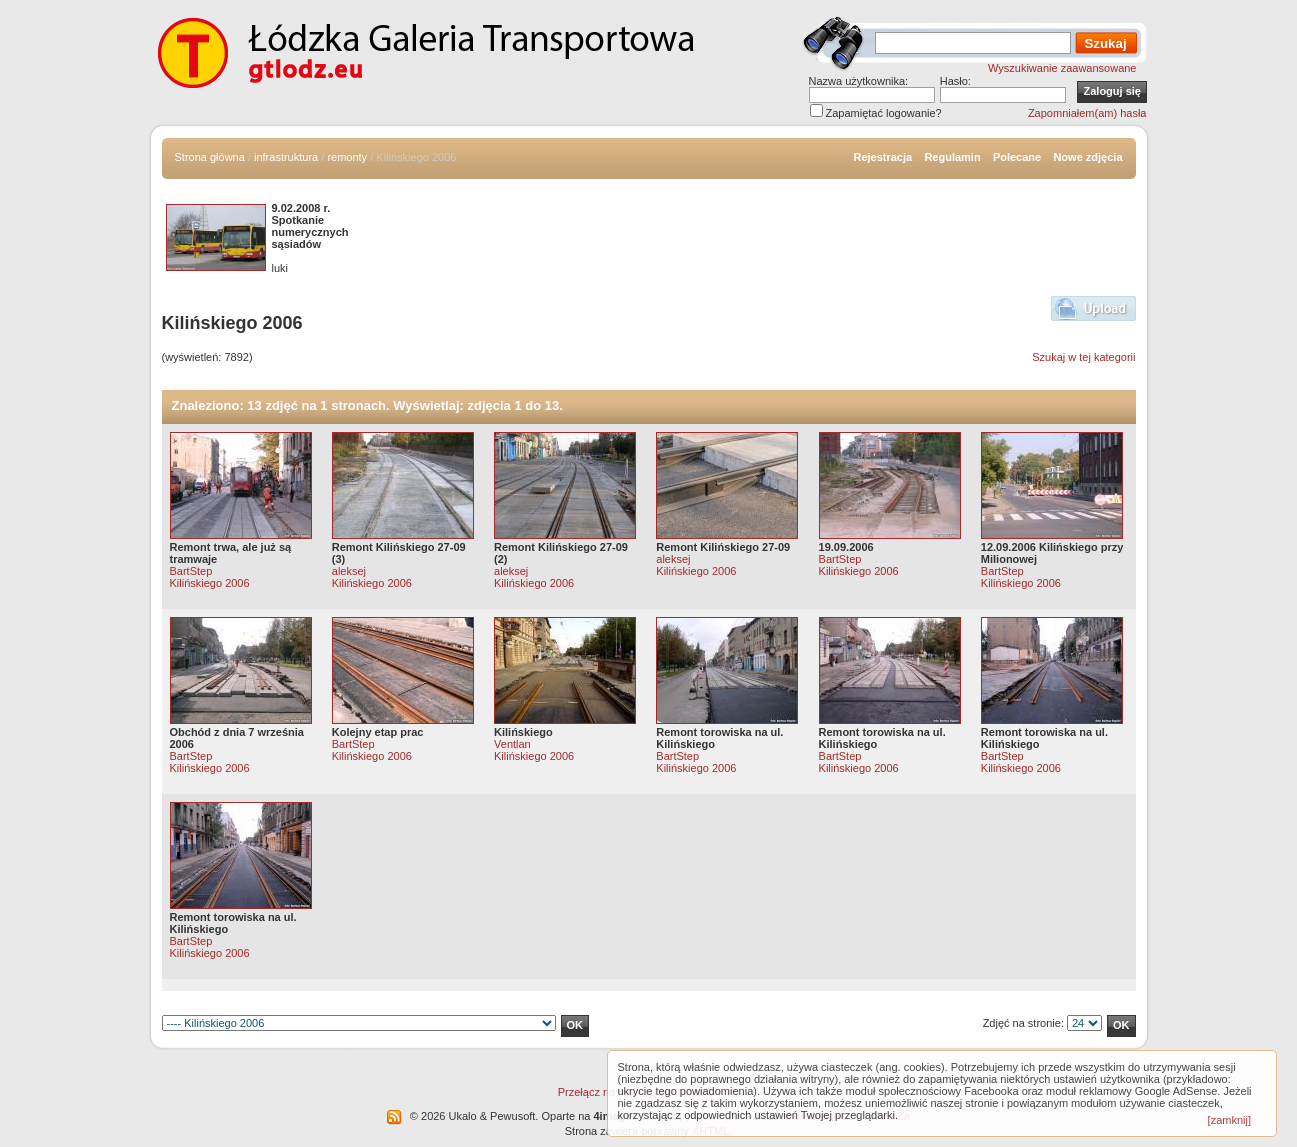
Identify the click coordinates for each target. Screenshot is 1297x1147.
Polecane (1017, 157)
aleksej (349, 571)
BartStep (191, 571)
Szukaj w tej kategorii (1083, 357)
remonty (347, 157)
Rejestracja (882, 157)
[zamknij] (1229, 1120)
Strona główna (210, 157)
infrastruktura (286, 157)
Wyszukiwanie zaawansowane (1062, 68)
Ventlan (512, 744)
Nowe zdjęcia (1087, 157)
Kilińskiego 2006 (210, 583)
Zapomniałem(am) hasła (1087, 113)
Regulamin (952, 157)
